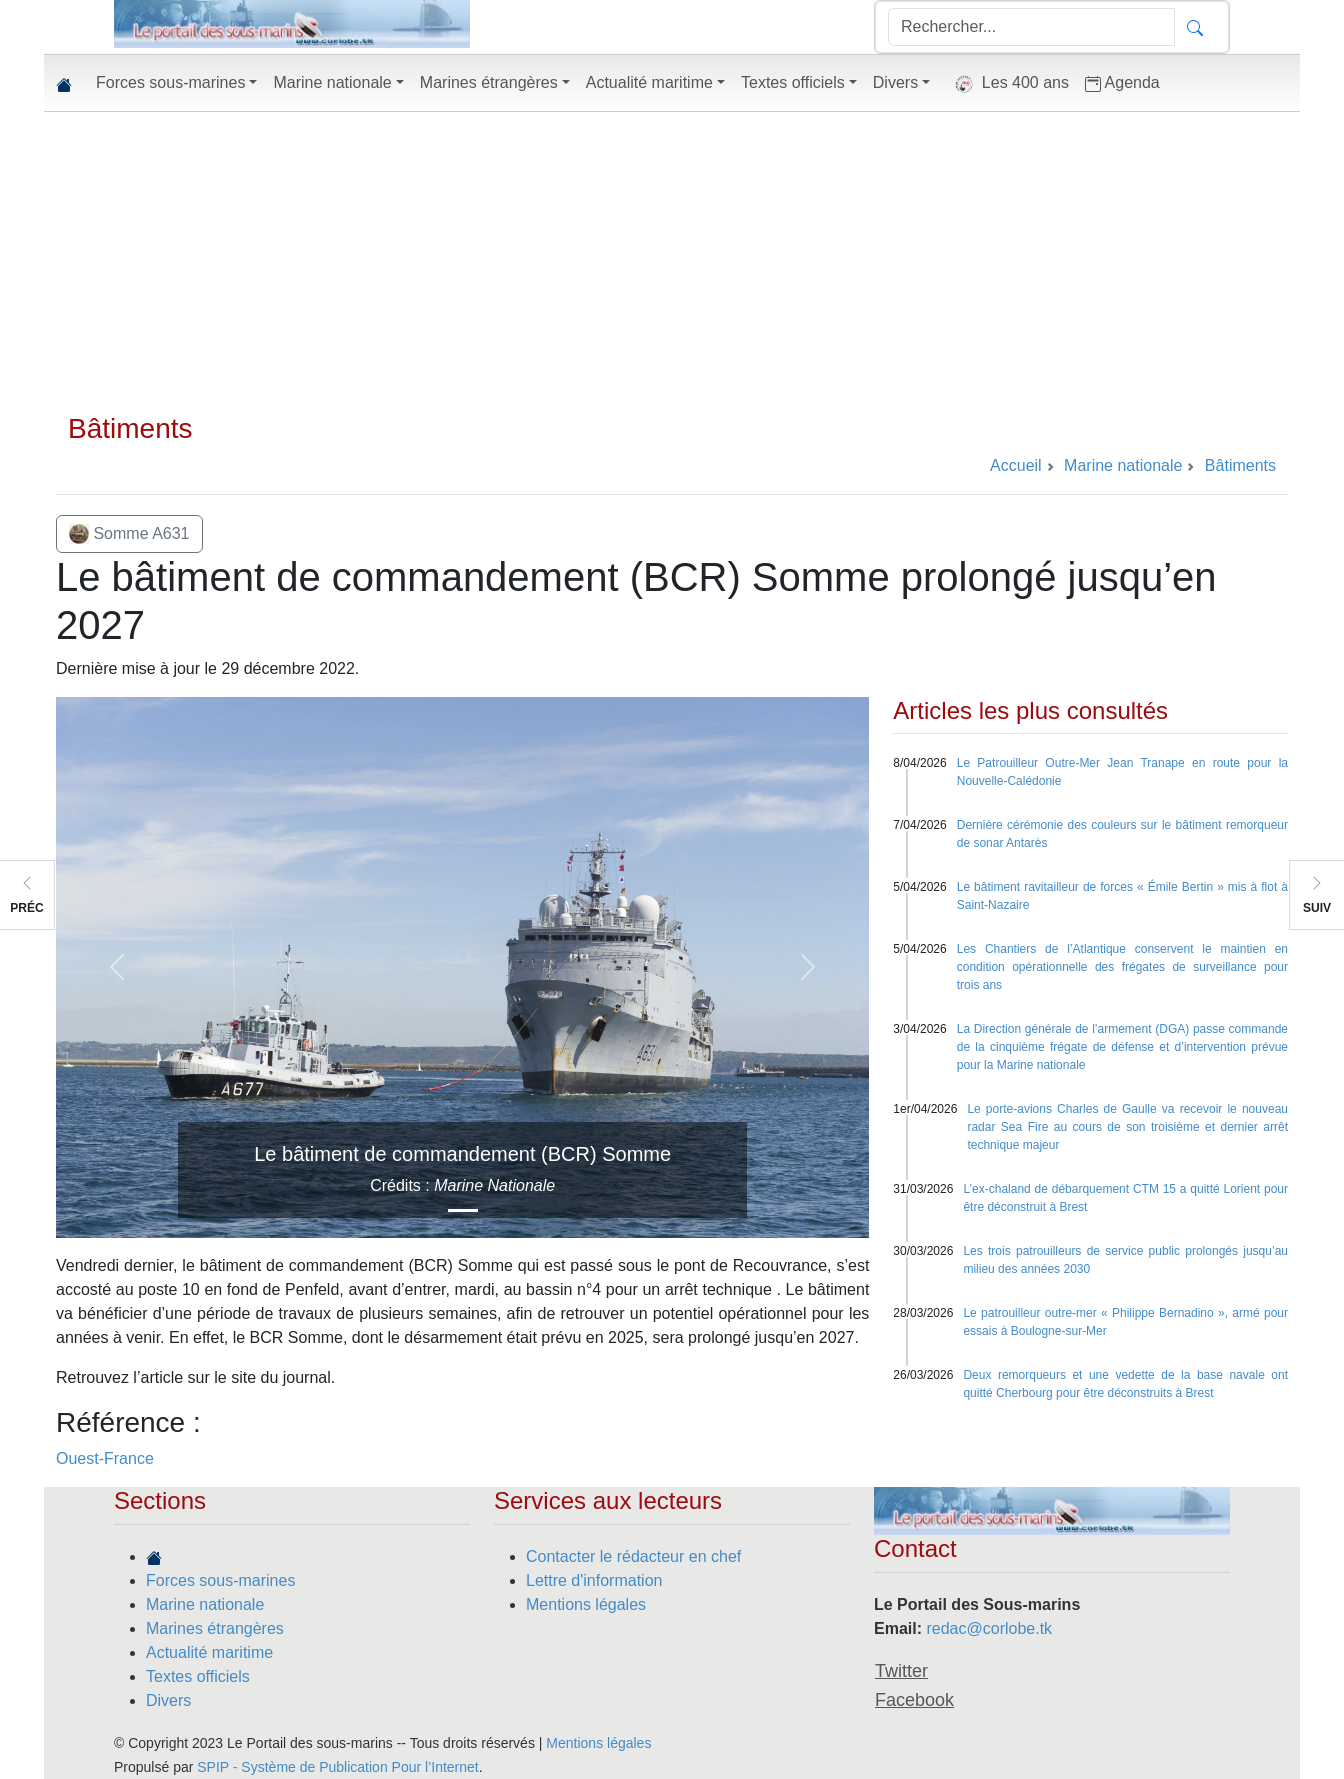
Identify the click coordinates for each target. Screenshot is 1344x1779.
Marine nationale (205, 1604)
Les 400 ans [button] (1007, 84)
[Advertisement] (672, 262)
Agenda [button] (1122, 83)
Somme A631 (129, 534)
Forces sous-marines (220, 1580)
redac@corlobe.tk (989, 1628)
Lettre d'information (594, 1580)
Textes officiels (198, 1676)
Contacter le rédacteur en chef (633, 1556)
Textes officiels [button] (793, 82)
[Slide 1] (463, 1210)
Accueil (1016, 465)
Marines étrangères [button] (489, 82)
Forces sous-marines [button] (170, 82)
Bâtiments (130, 428)
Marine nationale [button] (332, 82)
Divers (168, 1700)
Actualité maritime (209, 1652)
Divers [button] (895, 82)
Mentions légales (586, 1604)
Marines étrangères (215, 1628)
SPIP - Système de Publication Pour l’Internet (337, 1767)
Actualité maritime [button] (649, 82)
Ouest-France (105, 1458)
